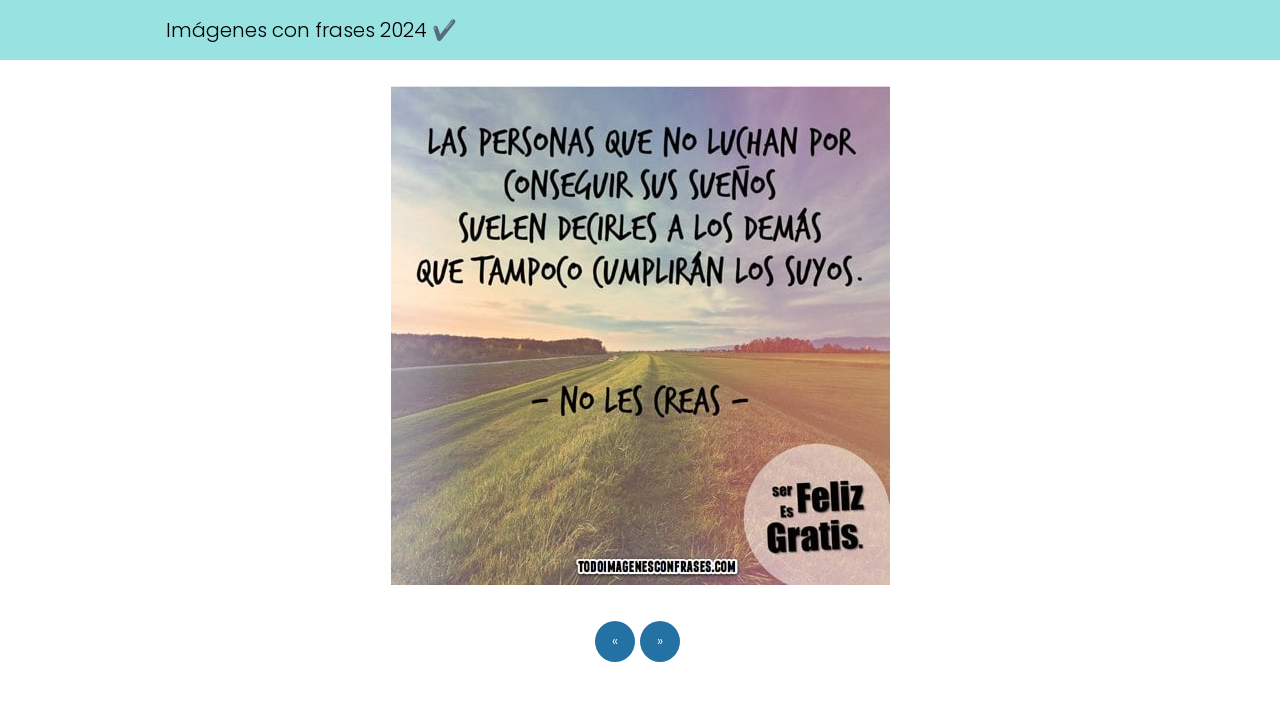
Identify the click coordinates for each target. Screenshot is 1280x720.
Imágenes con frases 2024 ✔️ (311, 30)
